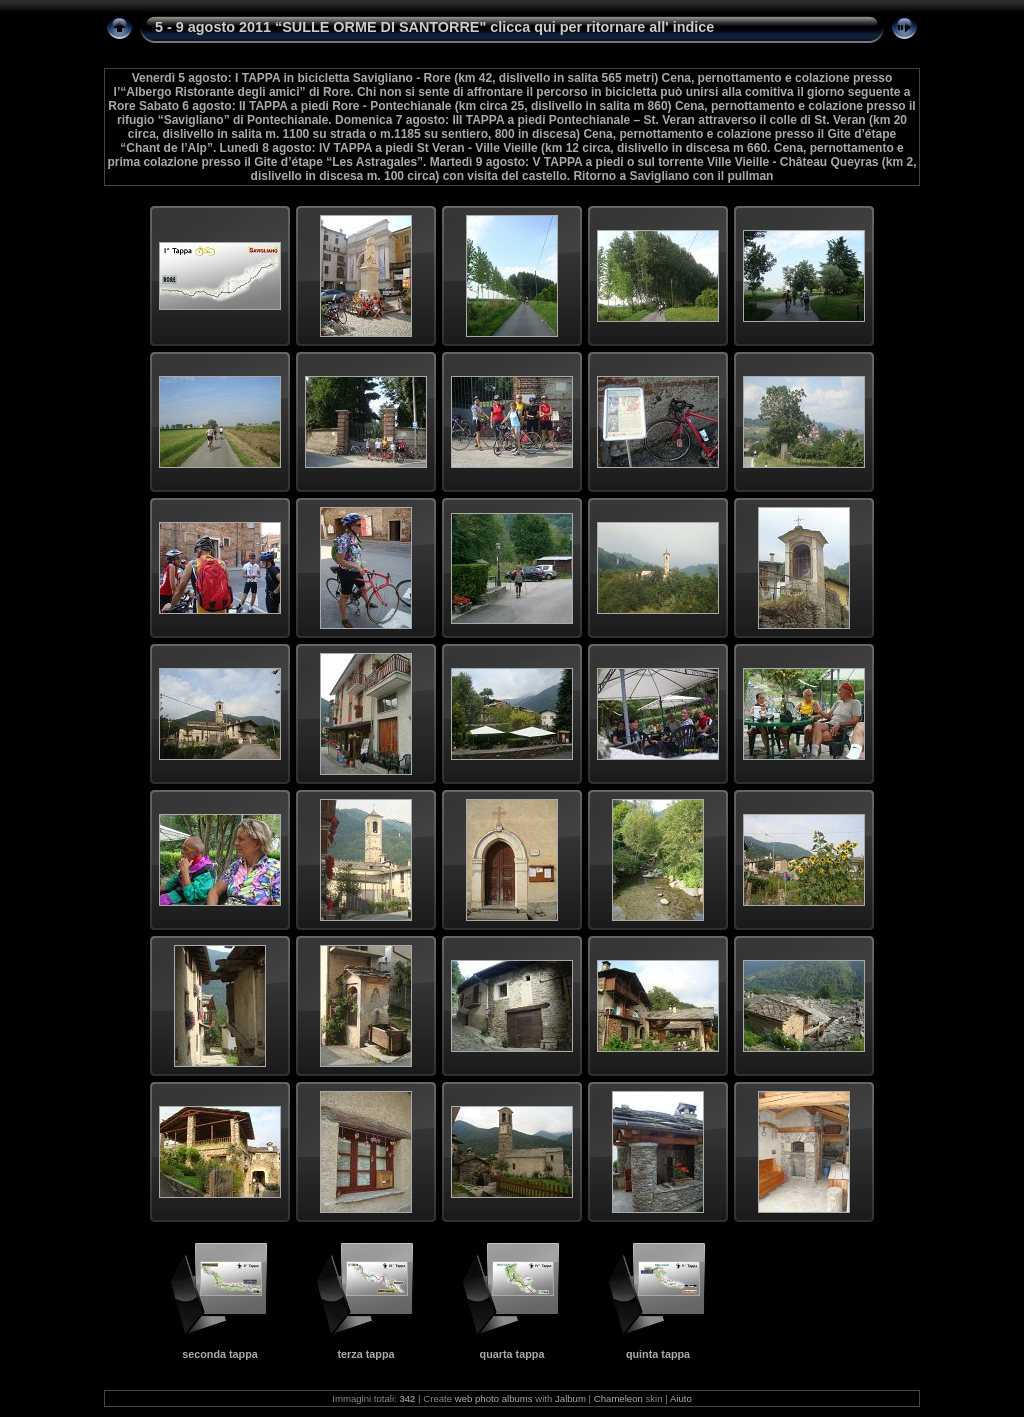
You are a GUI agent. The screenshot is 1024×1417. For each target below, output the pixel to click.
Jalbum (570, 1398)
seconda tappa (220, 1354)
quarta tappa (512, 1354)
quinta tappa (658, 1354)
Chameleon (618, 1398)
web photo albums (494, 1398)
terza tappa (366, 1354)
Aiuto (681, 1398)
